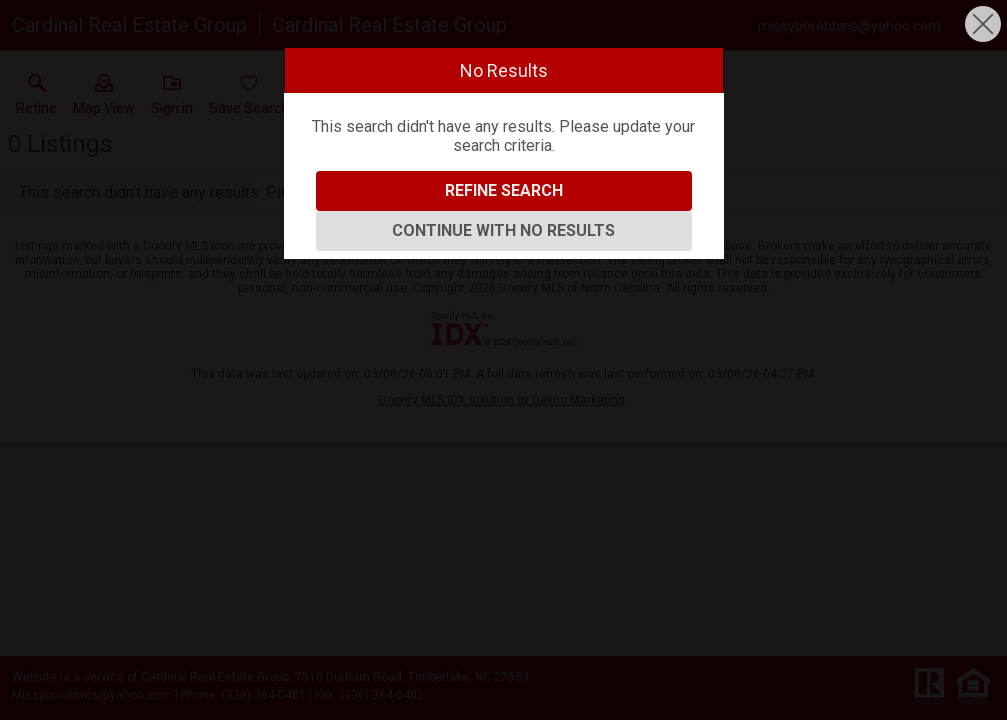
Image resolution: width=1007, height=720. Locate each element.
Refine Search (504, 190)
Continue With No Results (503, 230)
